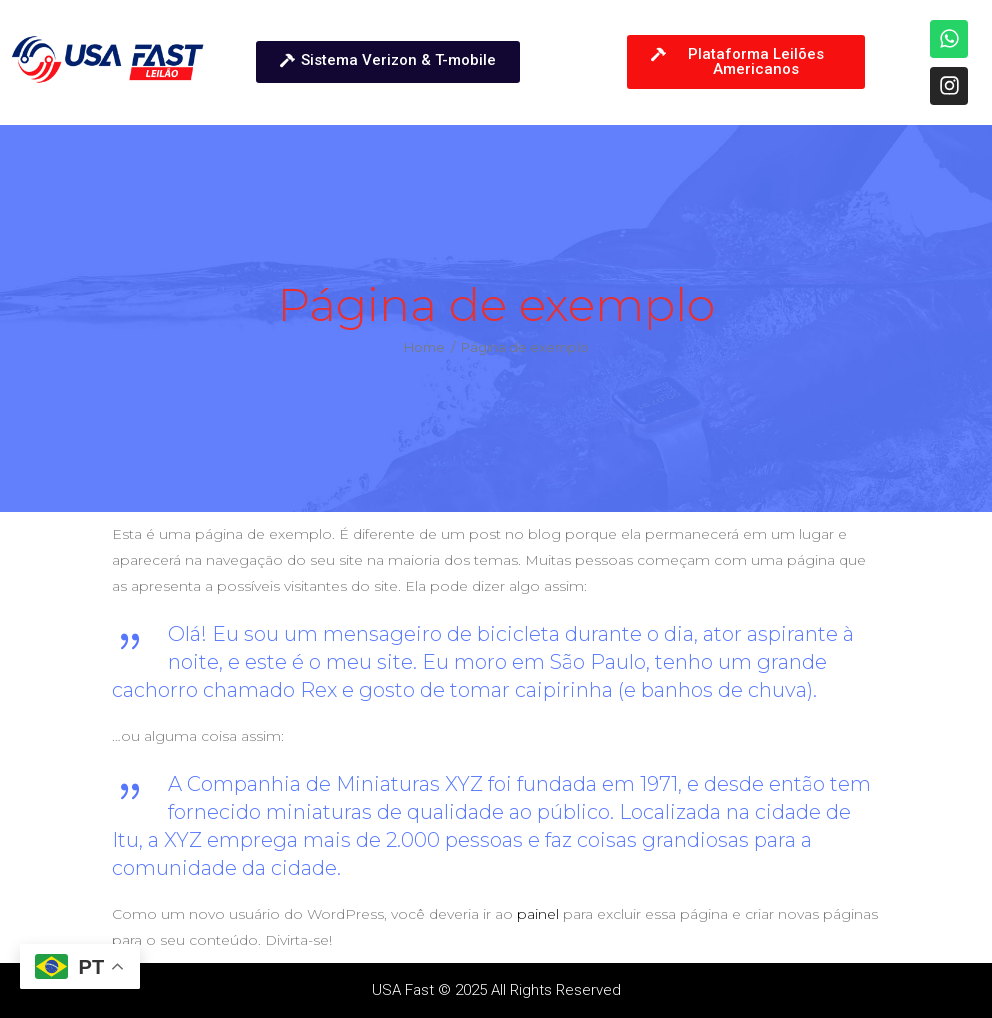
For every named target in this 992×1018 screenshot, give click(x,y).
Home (424, 348)
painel (538, 914)
